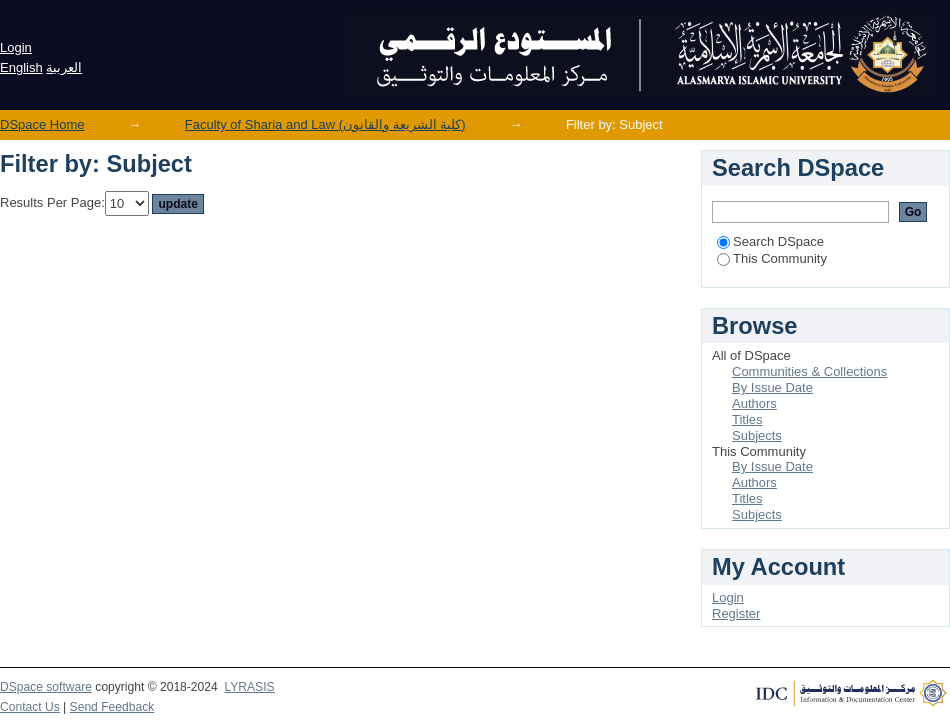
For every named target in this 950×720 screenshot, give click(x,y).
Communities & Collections (809, 371)
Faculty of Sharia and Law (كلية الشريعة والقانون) (325, 124)
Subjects (757, 435)
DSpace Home (42, 124)
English (21, 67)
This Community (772, 258)
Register (736, 613)
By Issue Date (772, 387)
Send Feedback (112, 707)
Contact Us (30, 707)
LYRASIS (249, 687)
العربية (64, 67)
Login (16, 47)
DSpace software (46, 687)
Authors (754, 403)
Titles (747, 419)
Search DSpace (770, 241)
